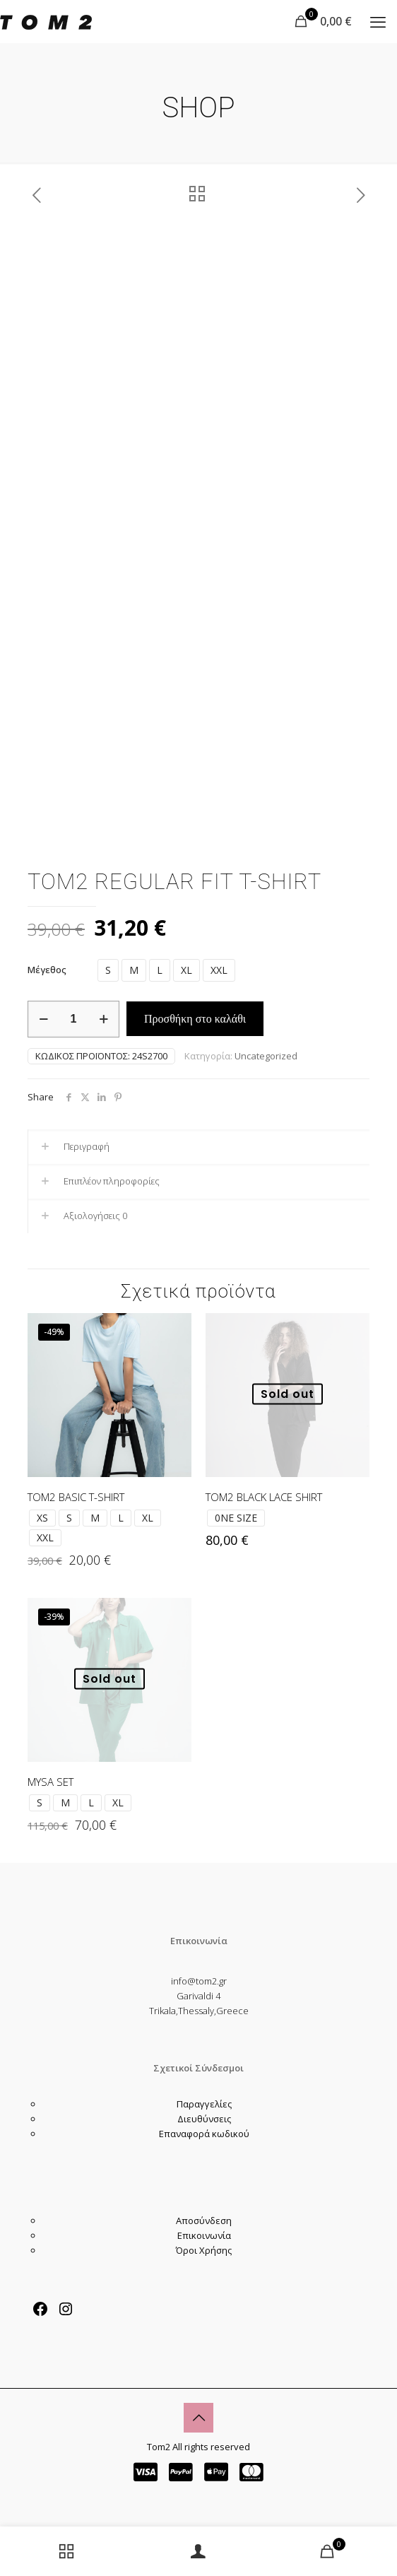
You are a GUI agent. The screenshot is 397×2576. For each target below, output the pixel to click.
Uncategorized (266, 1055)
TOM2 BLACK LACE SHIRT (264, 1497)
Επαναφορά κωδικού (204, 2133)
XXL (219, 970)
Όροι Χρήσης (204, 2250)
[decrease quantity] (43, 1019)
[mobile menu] (378, 21)
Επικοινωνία (204, 2235)
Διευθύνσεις (204, 2118)
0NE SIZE (236, 1517)
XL (186, 970)
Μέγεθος (47, 969)
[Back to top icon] (198, 2418)
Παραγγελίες (204, 2104)
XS (42, 1517)
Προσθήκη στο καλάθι (195, 1019)
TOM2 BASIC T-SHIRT (76, 1497)
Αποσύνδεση (204, 2220)
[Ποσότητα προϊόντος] (73, 1019)
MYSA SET (50, 1782)
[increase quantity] (103, 1019)
